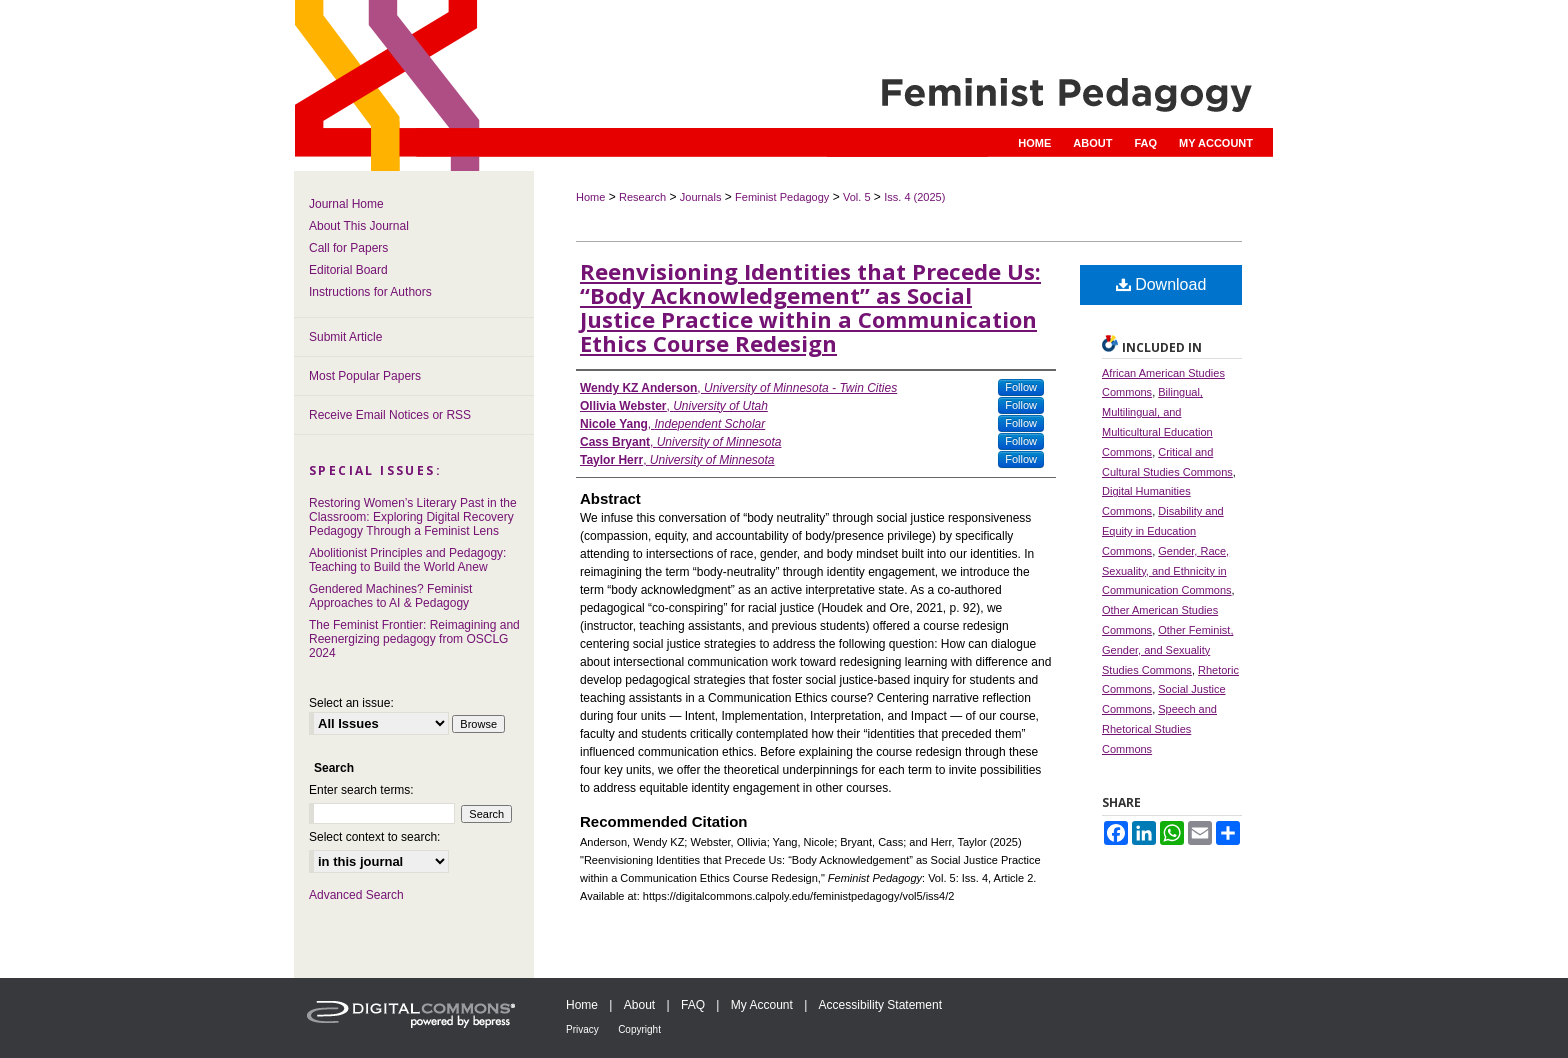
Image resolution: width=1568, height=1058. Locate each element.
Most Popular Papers (365, 376)
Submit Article (345, 337)
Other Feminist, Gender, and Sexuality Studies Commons (1167, 650)
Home (590, 197)
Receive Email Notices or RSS (390, 415)
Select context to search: (374, 837)
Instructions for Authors (370, 292)
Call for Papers (348, 248)
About (639, 1005)
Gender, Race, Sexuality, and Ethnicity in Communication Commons (1167, 571)
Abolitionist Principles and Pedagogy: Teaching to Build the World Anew (407, 560)
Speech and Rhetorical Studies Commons (1159, 729)
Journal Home (346, 204)
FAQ (693, 1005)
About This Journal (359, 226)
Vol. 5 (857, 197)
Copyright (639, 1029)
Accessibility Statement (880, 1005)
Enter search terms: (361, 790)
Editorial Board (348, 270)
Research (642, 197)
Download (1161, 284)
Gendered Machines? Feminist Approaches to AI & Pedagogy (390, 596)
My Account (762, 1005)
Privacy (582, 1029)
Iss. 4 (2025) (914, 197)
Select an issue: (351, 703)
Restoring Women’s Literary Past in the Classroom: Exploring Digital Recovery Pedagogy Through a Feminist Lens (413, 517)
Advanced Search (356, 895)
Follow (1021, 387)
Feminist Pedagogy (782, 197)
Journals (701, 197)
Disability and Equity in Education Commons (1163, 531)
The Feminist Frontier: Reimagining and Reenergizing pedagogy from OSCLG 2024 (414, 639)
